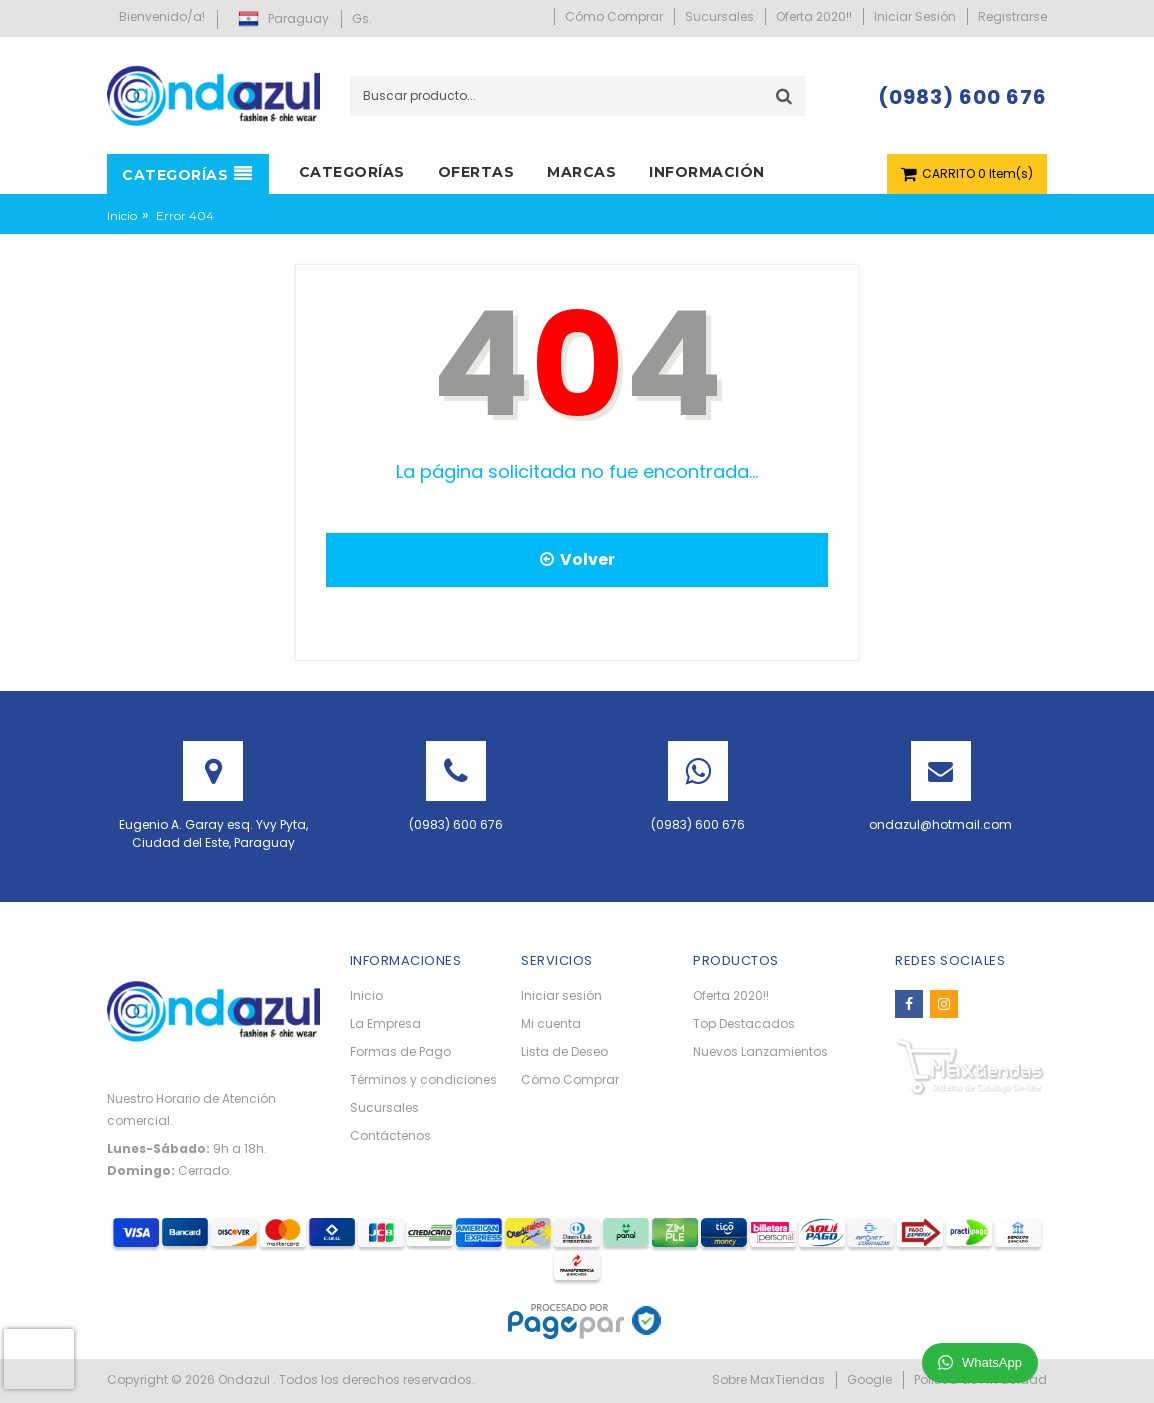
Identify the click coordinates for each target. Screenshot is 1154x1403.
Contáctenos (390, 1135)
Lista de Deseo (564, 1051)
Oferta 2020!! (731, 995)
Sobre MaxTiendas (768, 1379)
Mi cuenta (551, 1023)
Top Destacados (744, 1023)
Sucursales (384, 1107)
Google (869, 1379)
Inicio (122, 215)
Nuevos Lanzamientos (760, 1051)
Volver (577, 559)
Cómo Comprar (570, 1079)
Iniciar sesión (561, 995)
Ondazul (245, 1379)
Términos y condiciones (423, 1079)
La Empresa (385, 1023)
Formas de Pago (400, 1051)
